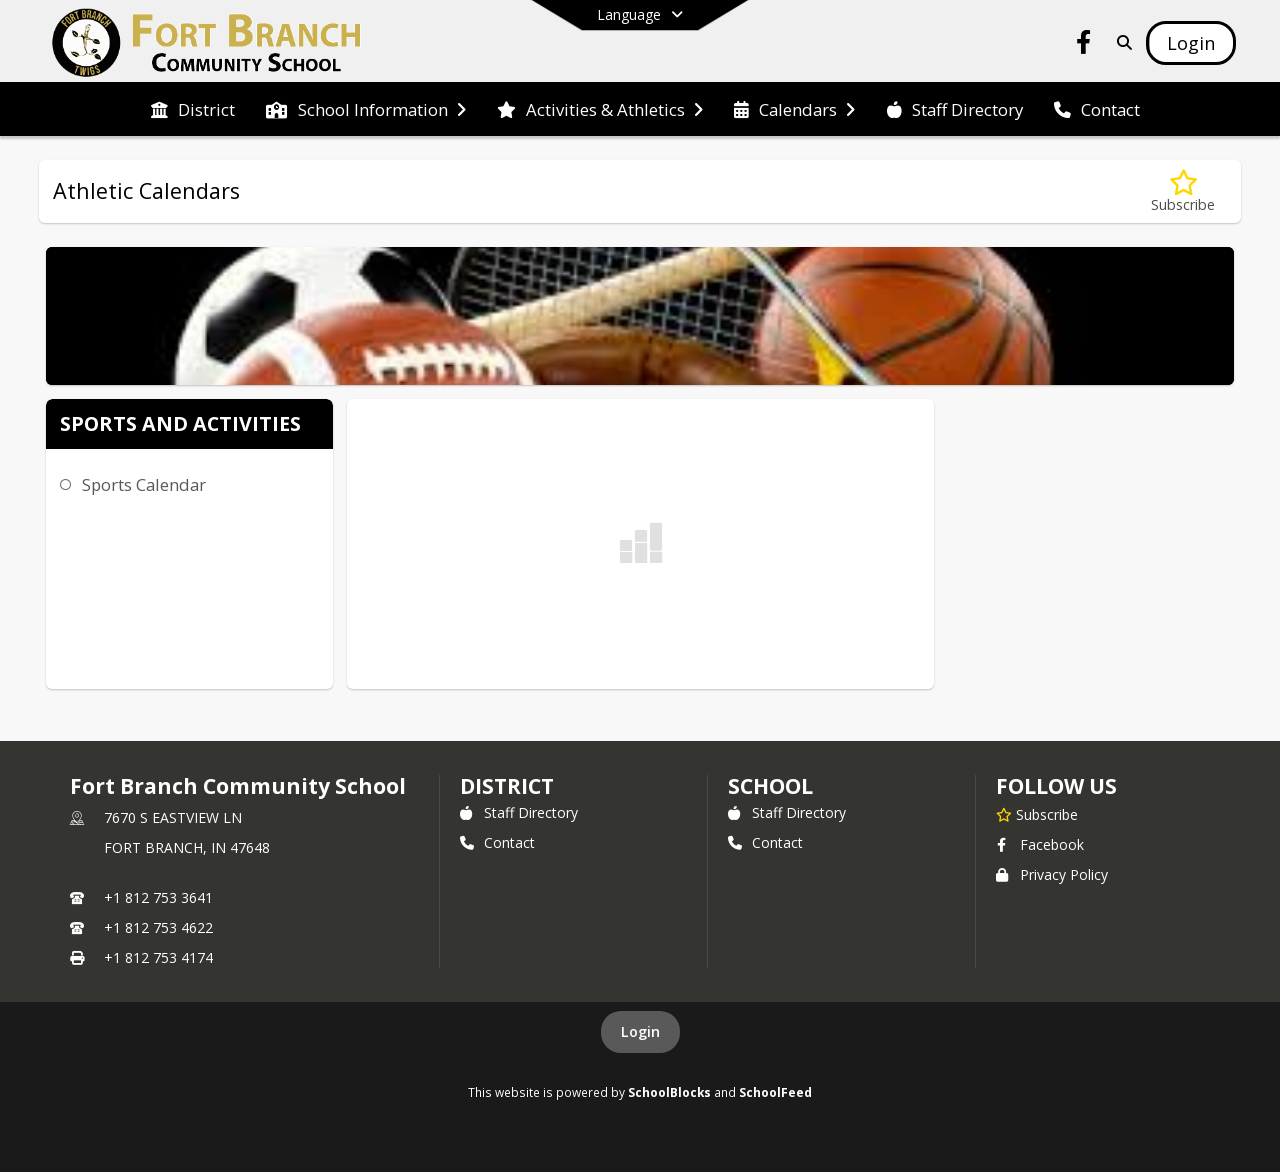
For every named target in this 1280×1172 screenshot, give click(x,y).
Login (640, 1031)
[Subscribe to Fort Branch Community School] (1037, 814)
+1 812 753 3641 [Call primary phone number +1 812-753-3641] (158, 897)
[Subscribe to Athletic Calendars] (1183, 191)
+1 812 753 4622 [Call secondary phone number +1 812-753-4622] (158, 927)
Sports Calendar (144, 484)
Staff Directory (519, 812)
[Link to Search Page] (1120, 42)
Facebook (1040, 844)
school (770, 786)
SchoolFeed (775, 1092)
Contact (497, 842)
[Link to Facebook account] (1084, 45)
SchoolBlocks (669, 1092)
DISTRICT (507, 786)
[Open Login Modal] (1191, 43)
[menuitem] (193, 110)
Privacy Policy (1052, 874)
